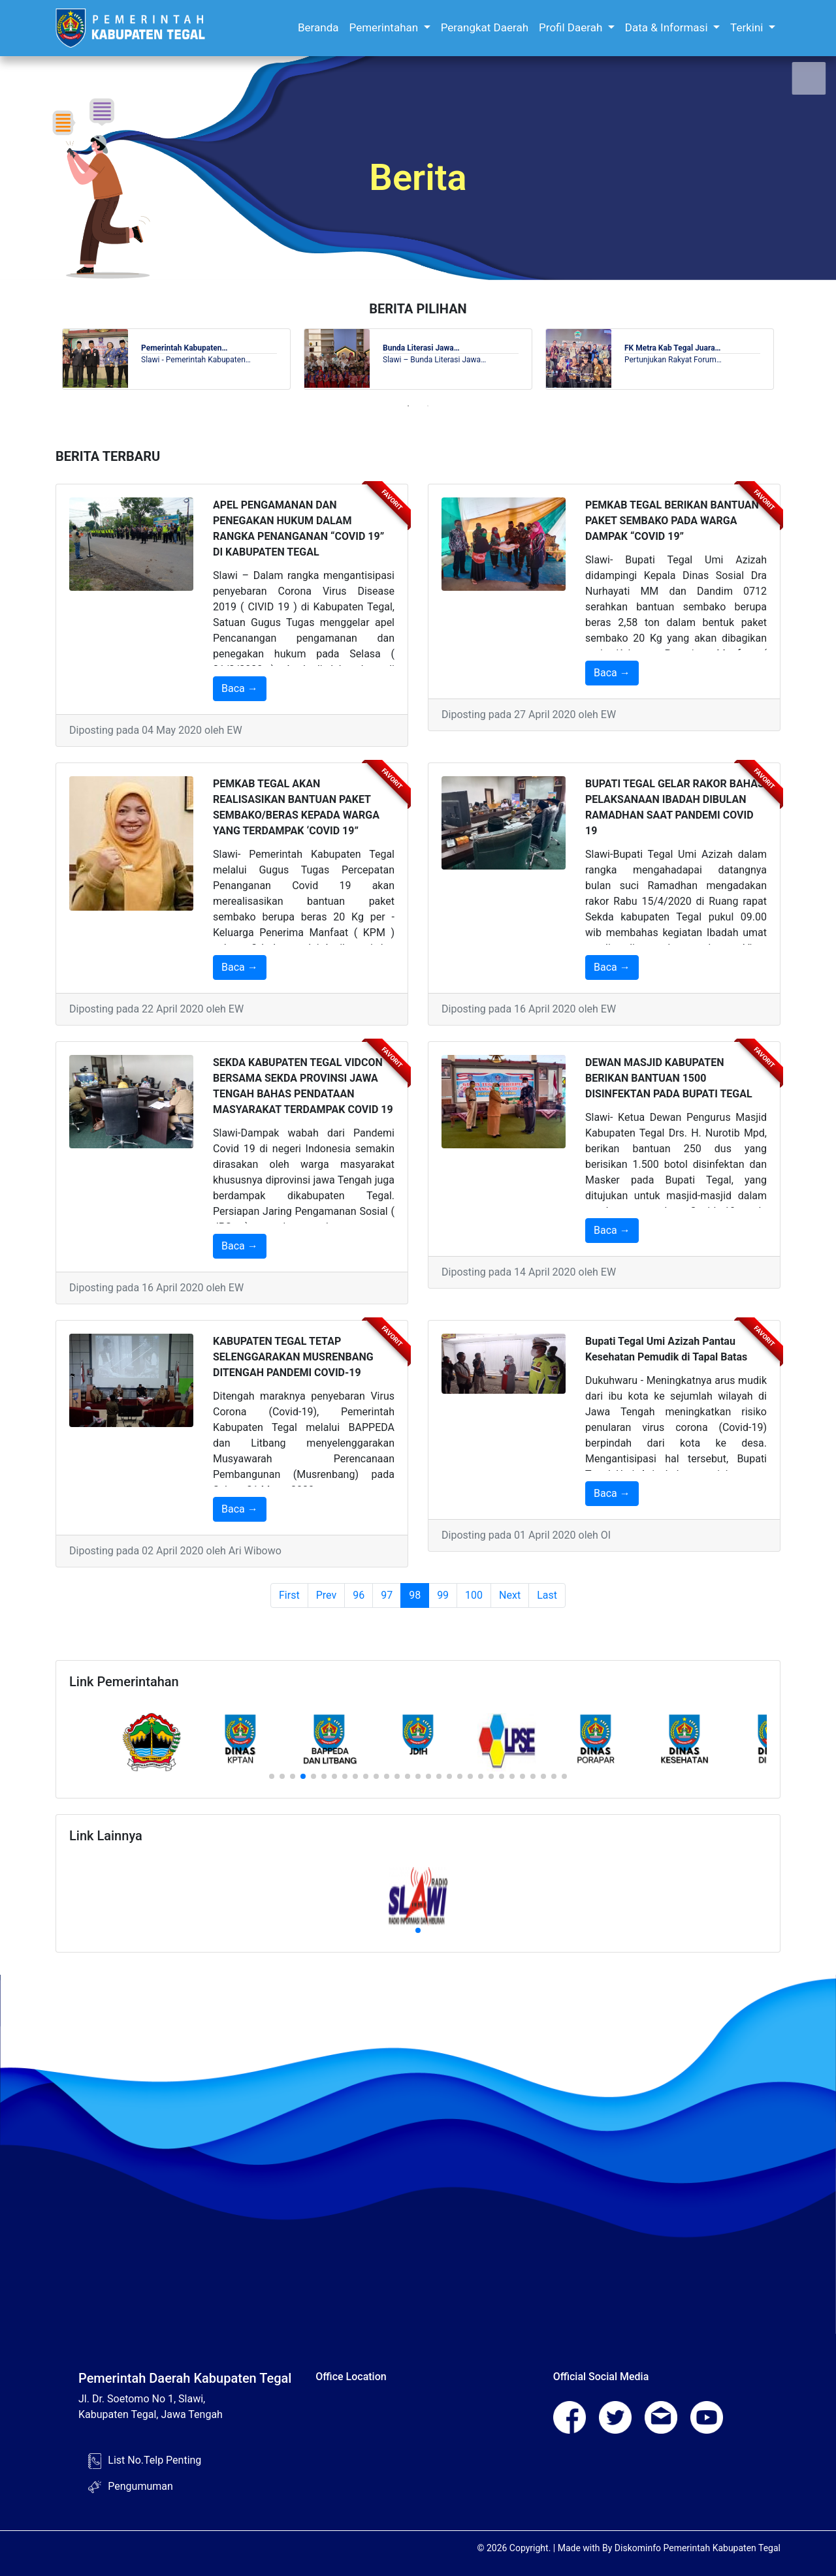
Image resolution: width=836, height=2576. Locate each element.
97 (387, 1595)
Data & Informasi (668, 27)
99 (443, 1595)
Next (790, 359)
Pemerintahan (385, 27)
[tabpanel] (176, 359)
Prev (326, 1595)
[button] (271, 1776)
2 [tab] (427, 406)
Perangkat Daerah (484, 27)
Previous (45, 359)
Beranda (318, 27)
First (289, 1595)
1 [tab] (408, 406)
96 (358, 1595)
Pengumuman (140, 2486)
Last (547, 1595)
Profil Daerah (572, 27)
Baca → (239, 688)
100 (474, 1595)
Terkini (748, 27)
